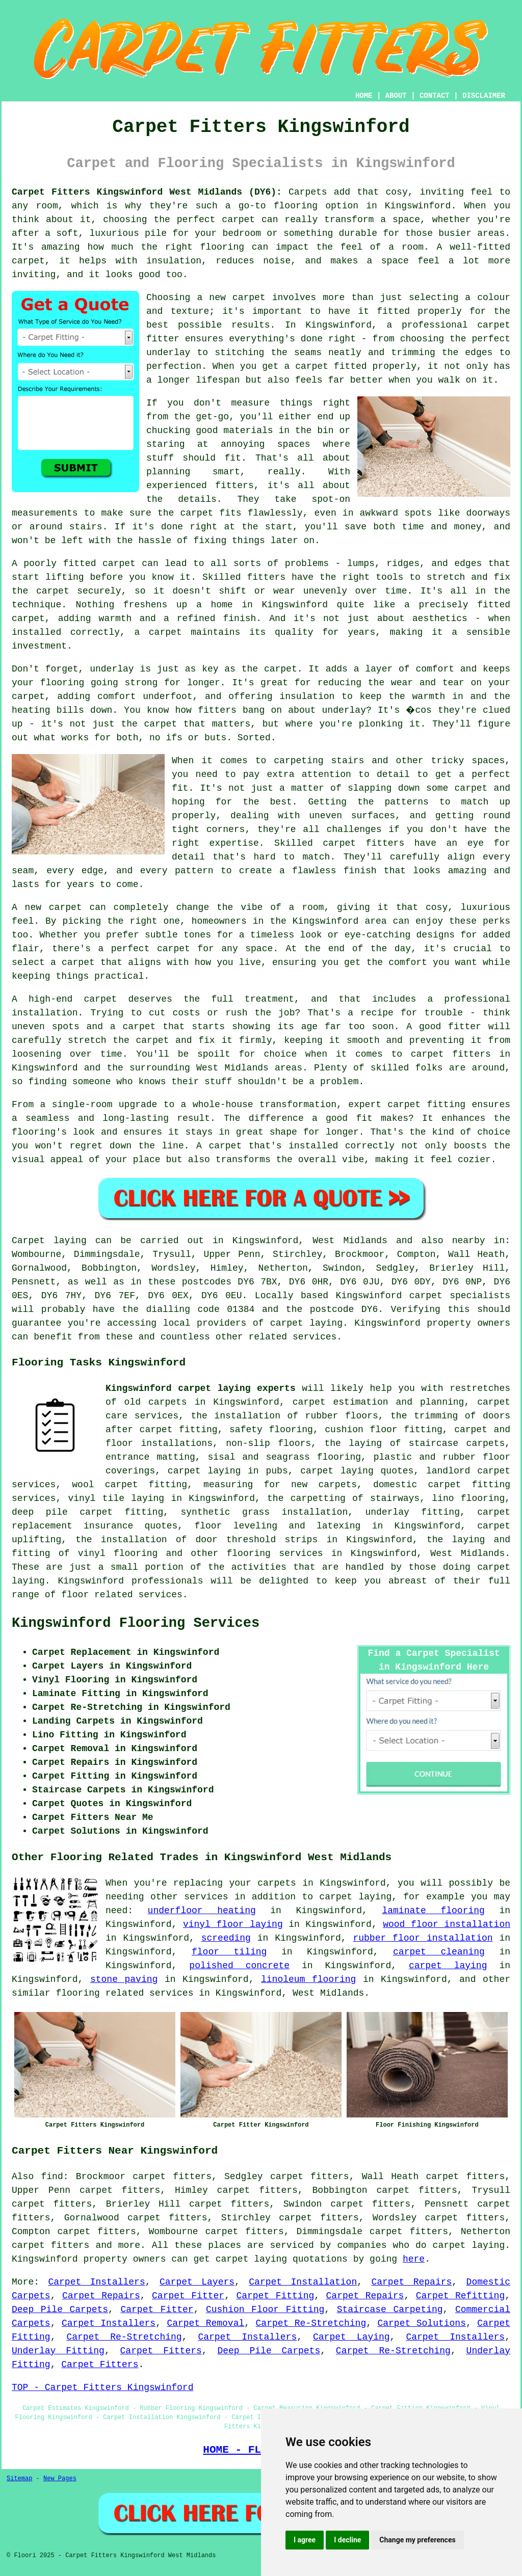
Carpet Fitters (161, 2351)
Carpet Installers (96, 2282)
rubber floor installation (422, 1938)
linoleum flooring (308, 1979)
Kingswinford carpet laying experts (201, 1388)
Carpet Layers (197, 2282)
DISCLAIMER (483, 96)
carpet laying (448, 1966)
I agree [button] (305, 2540)
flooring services (275, 1553)
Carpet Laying (351, 2337)
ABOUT (396, 96)
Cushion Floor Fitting (265, 2309)
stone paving (124, 1979)
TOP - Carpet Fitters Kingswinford (102, 2387)
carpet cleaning (439, 1952)
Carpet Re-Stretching (311, 2323)
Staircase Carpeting (390, 2309)
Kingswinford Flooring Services (135, 1623)
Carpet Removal (205, 2323)
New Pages (59, 2478)
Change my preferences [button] (417, 2540)
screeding (226, 1938)
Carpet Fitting (275, 2296)
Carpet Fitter (188, 2296)
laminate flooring (433, 1911)
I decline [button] (347, 2540)
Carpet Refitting (460, 2296)
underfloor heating (202, 1911)
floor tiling (229, 1952)
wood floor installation (446, 1924)
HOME (364, 96)
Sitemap (19, 2478)
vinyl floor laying (233, 1924)
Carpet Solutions (421, 2323)
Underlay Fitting (58, 2351)
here (414, 2259)
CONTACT (435, 96)
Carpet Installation (303, 2282)
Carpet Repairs (411, 2282)
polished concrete (239, 1966)
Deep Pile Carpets (60, 2309)
